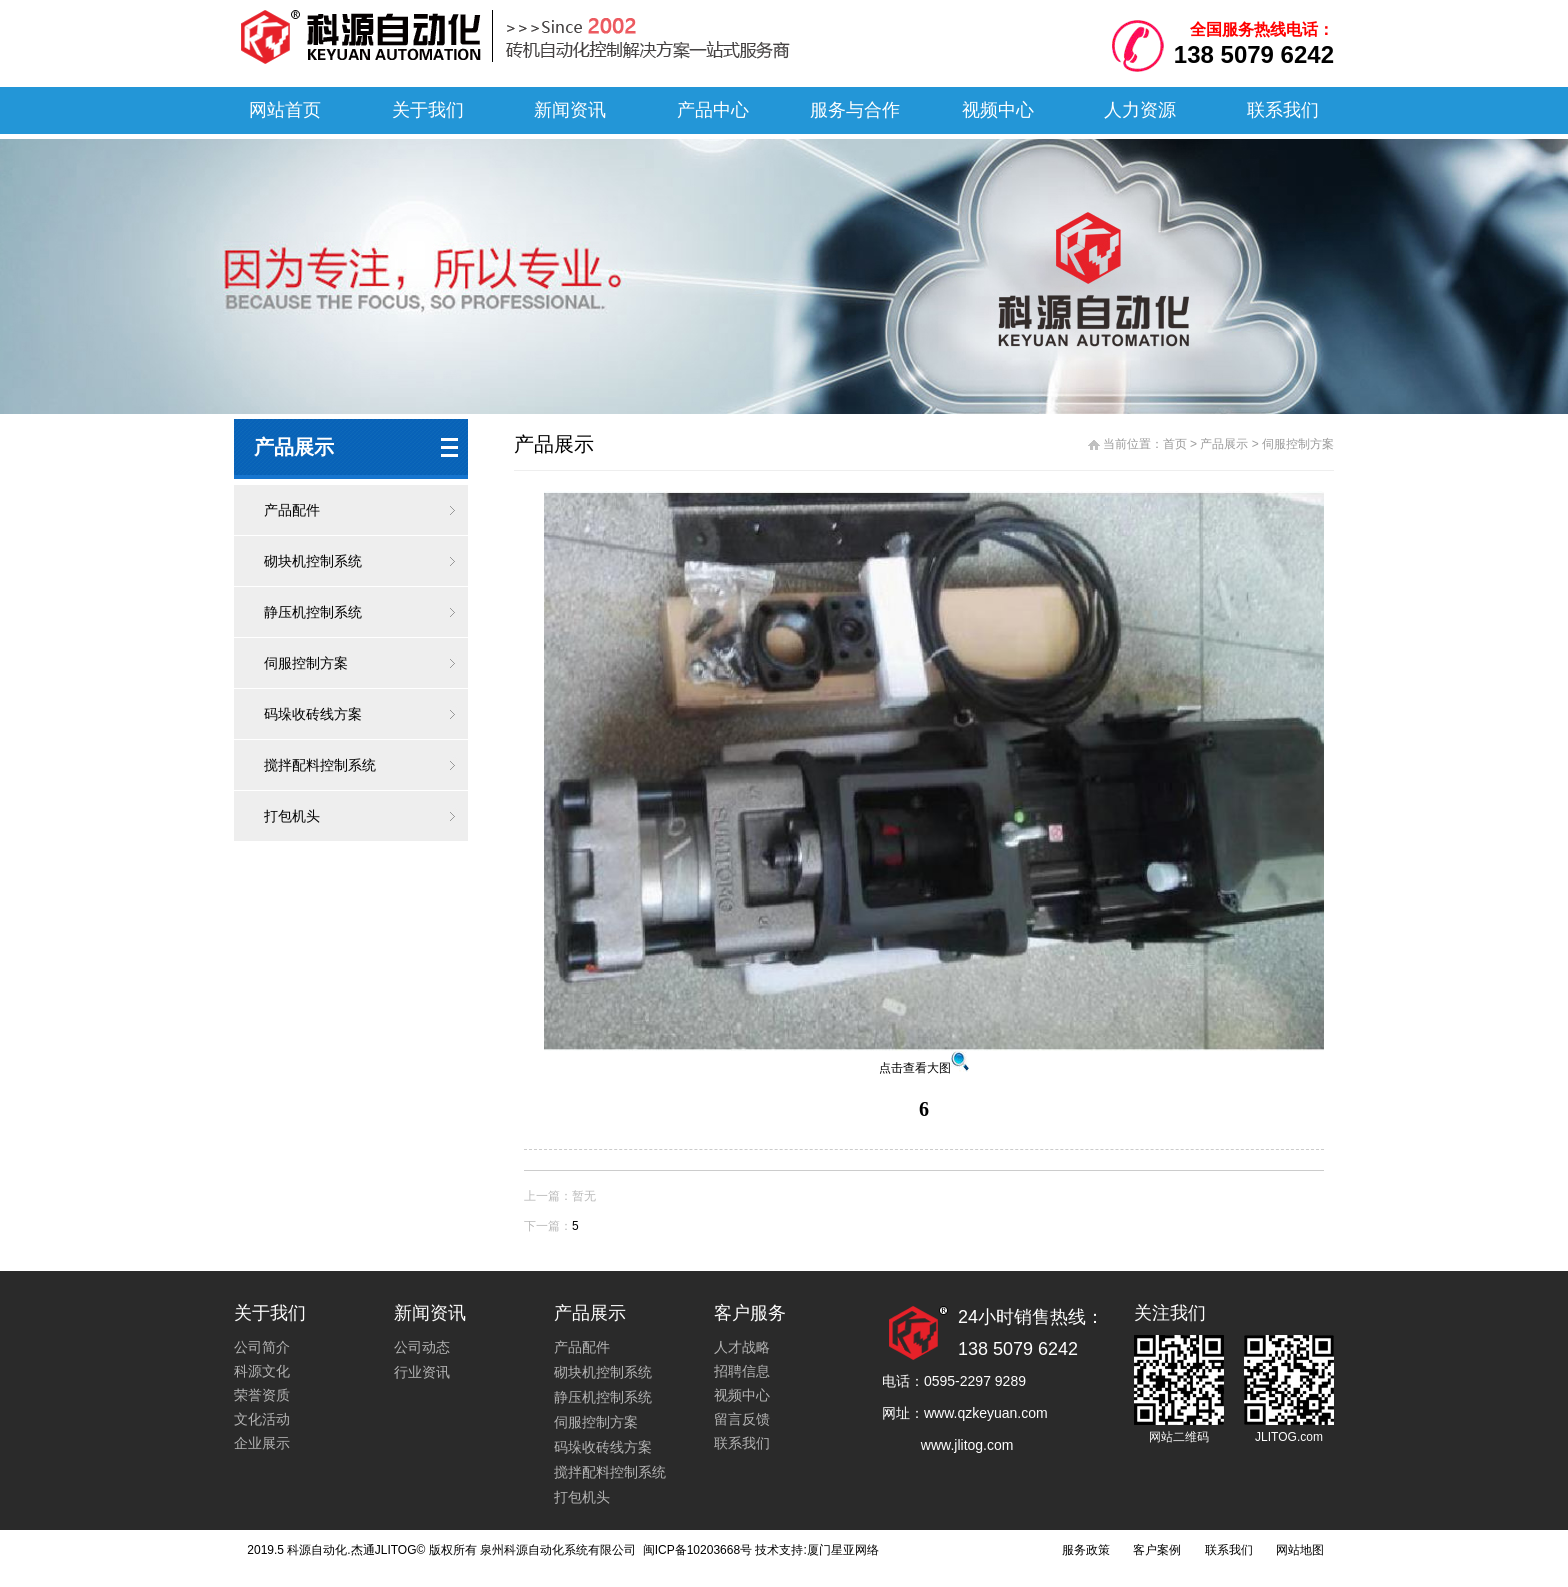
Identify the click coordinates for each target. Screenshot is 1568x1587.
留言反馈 (742, 1419)
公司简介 (262, 1347)
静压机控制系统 (313, 612)
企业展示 (262, 1443)
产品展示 (1224, 444)
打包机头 (292, 816)
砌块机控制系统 (313, 561)
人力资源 (1140, 110)
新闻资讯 (570, 110)
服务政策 (1086, 1550)
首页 (1175, 444)
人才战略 (742, 1347)
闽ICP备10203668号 (695, 1550)
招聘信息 (742, 1371)
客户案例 (1157, 1550)
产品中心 (713, 110)
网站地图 (1300, 1550)
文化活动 (262, 1419)
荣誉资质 (262, 1395)
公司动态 (422, 1347)
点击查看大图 (924, 1068)
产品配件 (292, 510)
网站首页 (285, 110)
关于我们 (428, 110)
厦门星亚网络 (843, 1550)
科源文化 (262, 1371)
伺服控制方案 (306, 663)
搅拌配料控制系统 (320, 765)
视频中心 (998, 110)
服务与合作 (855, 110)
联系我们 (1283, 110)
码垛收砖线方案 (313, 714)
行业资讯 (422, 1372)
